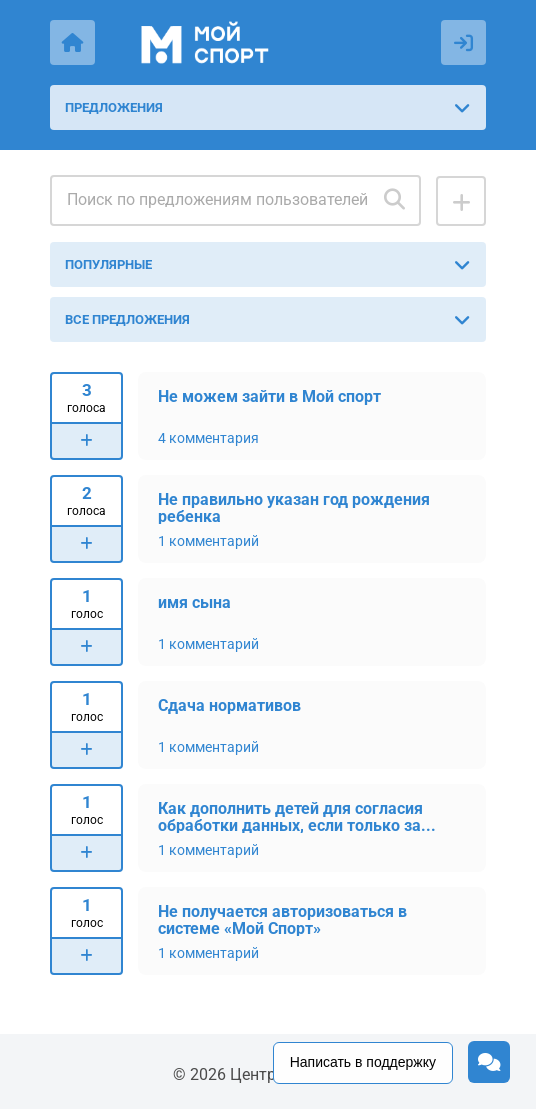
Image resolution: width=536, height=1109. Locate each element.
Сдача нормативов (229, 705)
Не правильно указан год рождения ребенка (294, 507)
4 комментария (208, 438)
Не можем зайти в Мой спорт (269, 396)
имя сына (194, 602)
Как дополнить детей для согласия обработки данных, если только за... (297, 816)
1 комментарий (208, 541)
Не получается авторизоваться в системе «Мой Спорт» (282, 919)
